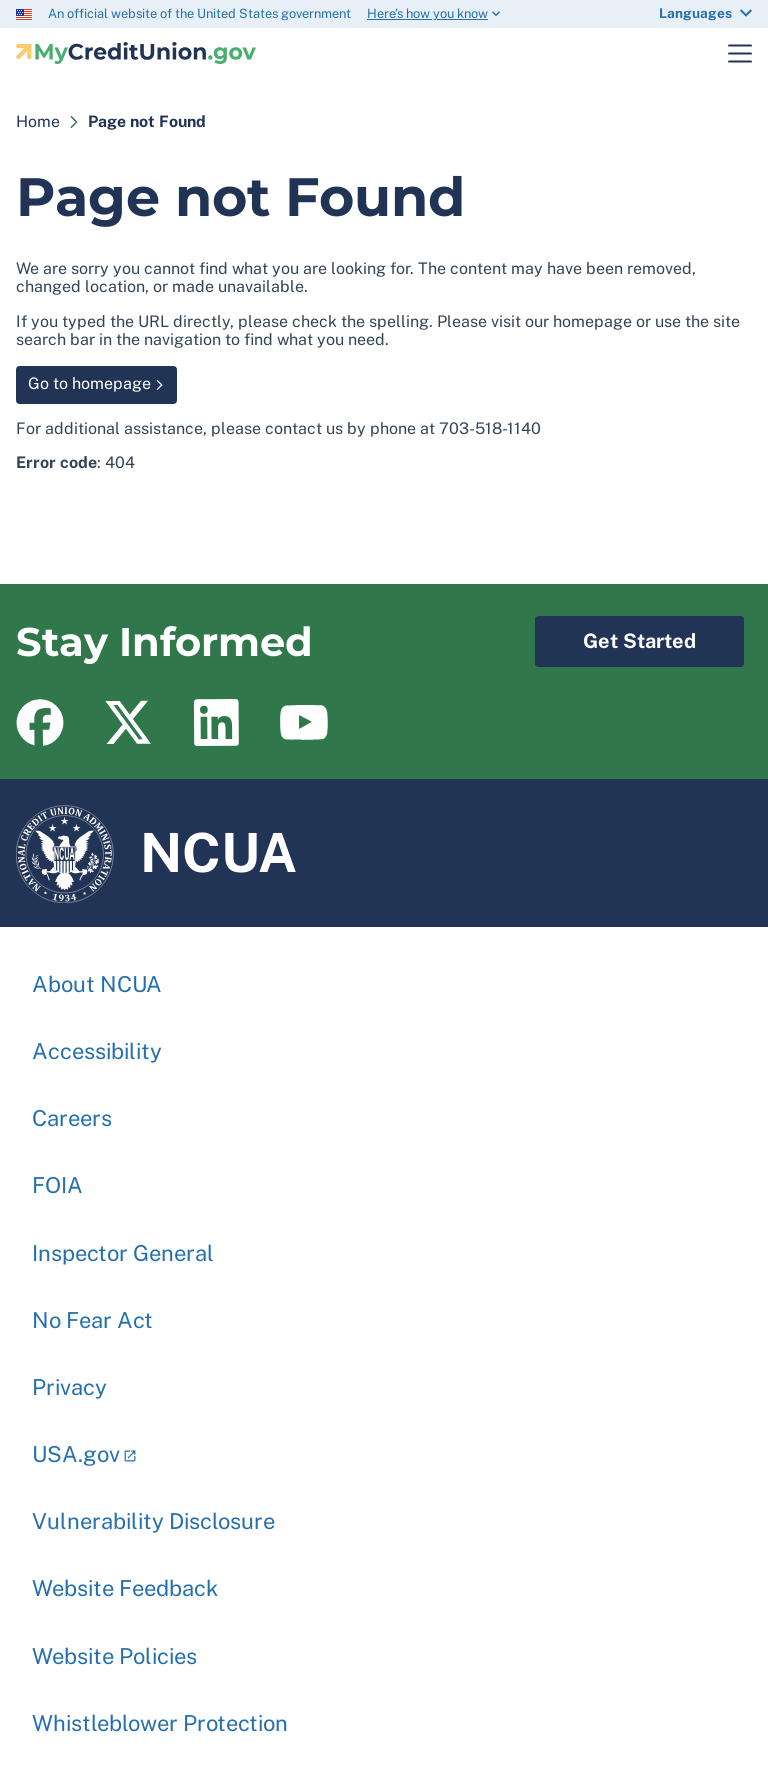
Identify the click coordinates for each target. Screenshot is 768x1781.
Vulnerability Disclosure (153, 1511)
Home (38, 121)
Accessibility (97, 1041)
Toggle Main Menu (728, 53)
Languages (695, 13)
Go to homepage (89, 383)
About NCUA (97, 974)
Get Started (615, 634)
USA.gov (76, 1444)
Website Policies (114, 1646)
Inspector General (123, 1243)
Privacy (69, 1377)
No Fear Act (92, 1310)
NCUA (156, 853)
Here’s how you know (427, 13)
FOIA (57, 1175)
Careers (72, 1108)
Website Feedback (125, 1578)
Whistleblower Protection (160, 1713)
